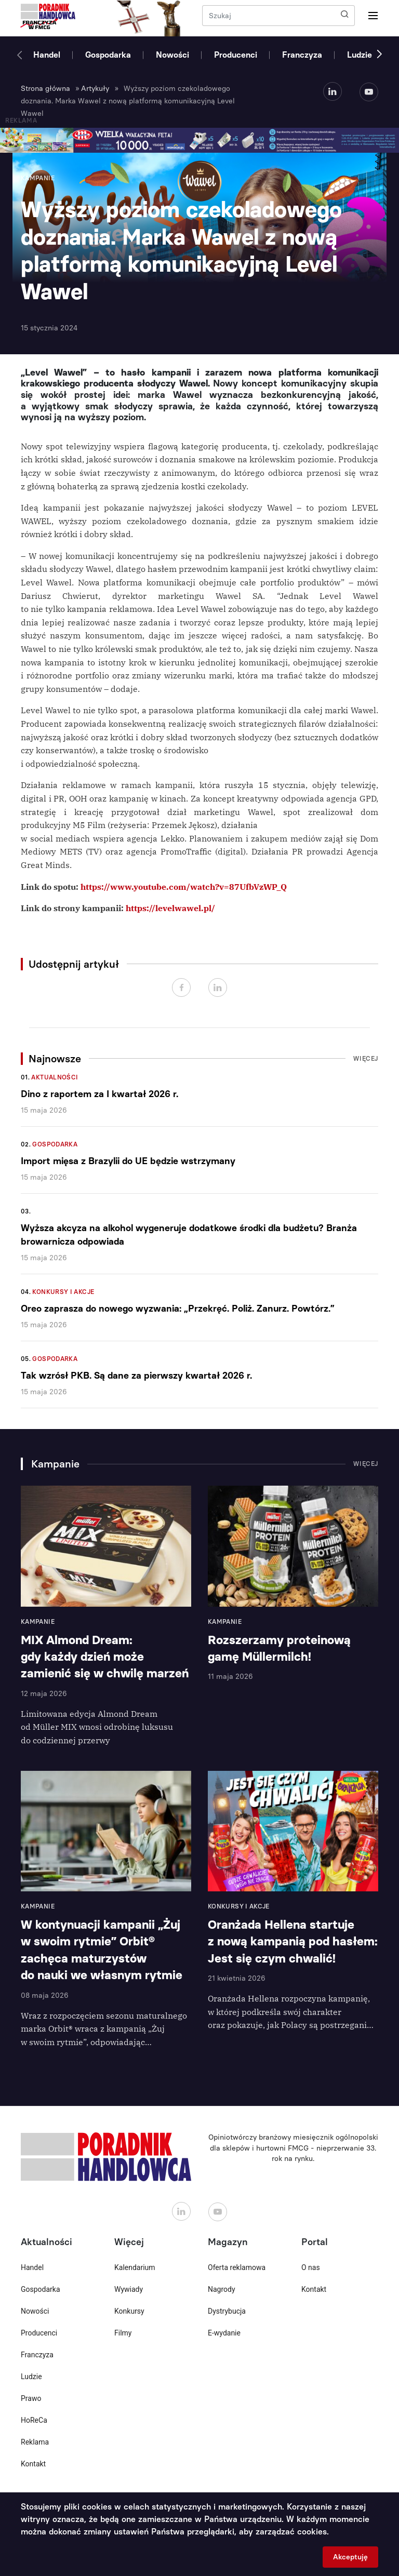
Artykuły (95, 88)
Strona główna (45, 88)
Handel (46, 55)
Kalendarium (134, 2267)
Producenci (235, 55)
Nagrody (221, 2289)
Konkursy (129, 2311)
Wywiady (128, 2289)
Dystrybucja (227, 2311)
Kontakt (33, 2464)
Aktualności (54, 1077)
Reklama (35, 2442)
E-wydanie (224, 2333)
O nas (310, 2267)
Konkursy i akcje (63, 1292)
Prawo (31, 2398)
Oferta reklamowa (236, 2267)
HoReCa (34, 2420)
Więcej (365, 1058)
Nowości (172, 55)
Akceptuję (350, 2557)
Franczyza (302, 55)
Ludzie (359, 55)
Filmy (122, 2333)
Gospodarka (108, 55)
